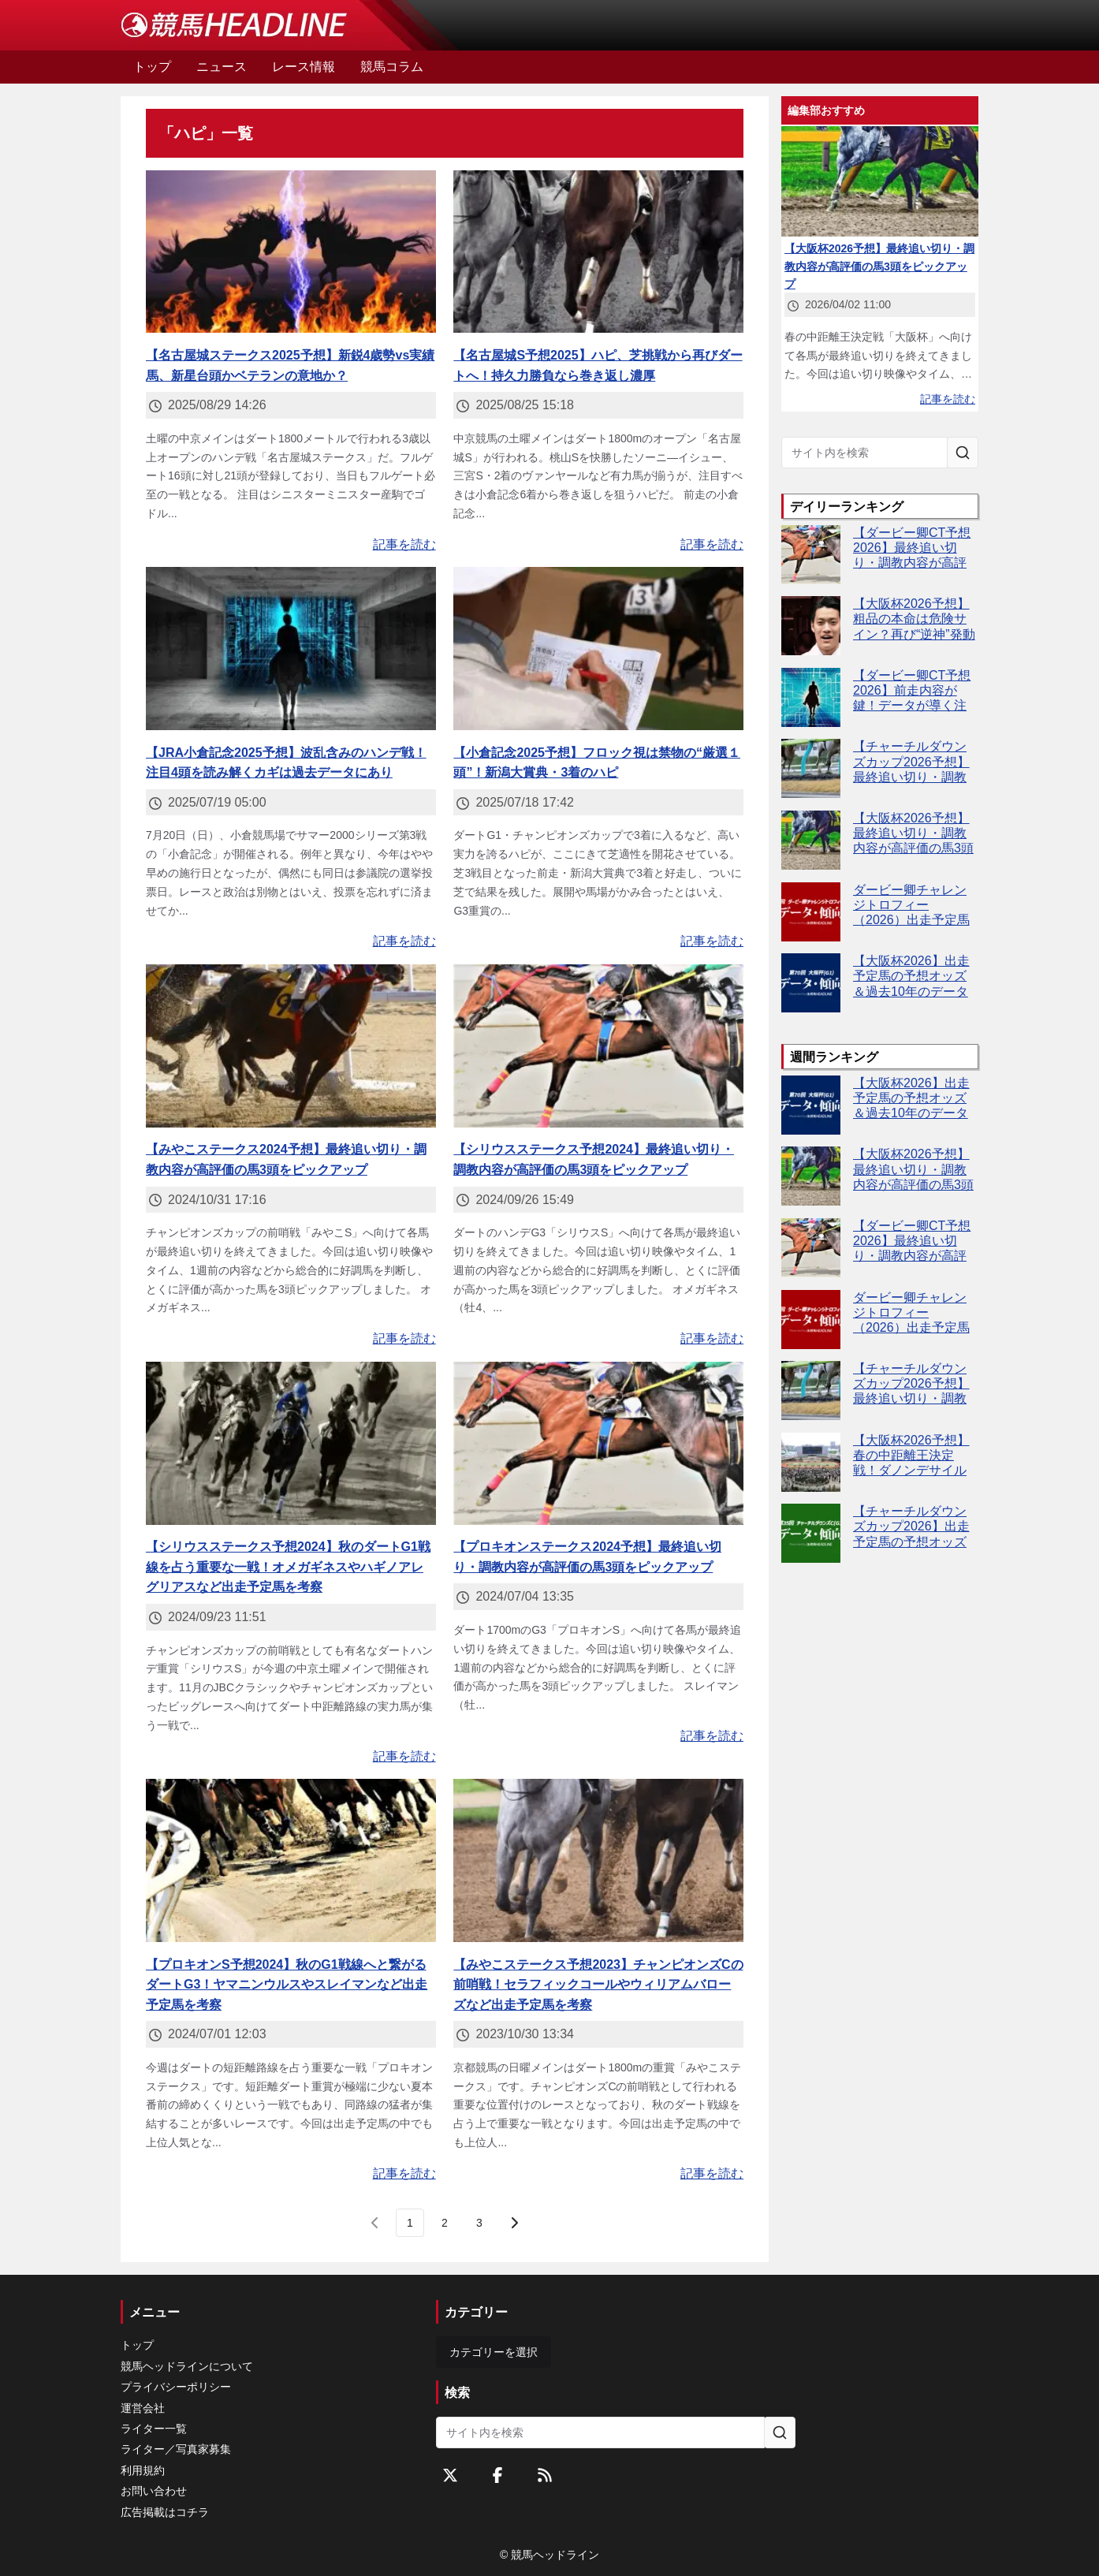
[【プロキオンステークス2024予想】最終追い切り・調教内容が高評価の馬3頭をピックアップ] (598, 1443)
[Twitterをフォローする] (450, 2475)
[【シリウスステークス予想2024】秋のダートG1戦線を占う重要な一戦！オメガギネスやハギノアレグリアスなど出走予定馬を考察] (291, 1443)
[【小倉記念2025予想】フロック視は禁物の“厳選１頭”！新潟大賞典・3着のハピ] (598, 648)
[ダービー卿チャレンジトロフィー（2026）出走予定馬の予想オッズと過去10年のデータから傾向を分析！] (810, 911)
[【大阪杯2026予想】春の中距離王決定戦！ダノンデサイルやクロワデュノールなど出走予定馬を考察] (810, 1462)
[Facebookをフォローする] (497, 2475)
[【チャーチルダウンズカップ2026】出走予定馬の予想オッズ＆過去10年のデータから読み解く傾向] (810, 1533)
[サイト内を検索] (962, 452)
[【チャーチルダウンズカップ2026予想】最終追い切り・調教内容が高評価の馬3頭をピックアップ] (810, 768)
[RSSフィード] (545, 2475)
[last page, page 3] (479, 2223)
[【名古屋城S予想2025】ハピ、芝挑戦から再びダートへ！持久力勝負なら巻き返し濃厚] (598, 252)
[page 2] (444, 2223)
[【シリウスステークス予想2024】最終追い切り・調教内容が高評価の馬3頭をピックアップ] (598, 1046)
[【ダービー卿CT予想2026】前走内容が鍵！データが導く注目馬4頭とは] (810, 697)
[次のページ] (514, 2223)
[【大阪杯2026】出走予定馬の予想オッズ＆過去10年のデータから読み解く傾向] (810, 982)
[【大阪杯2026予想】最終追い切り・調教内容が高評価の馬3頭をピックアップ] (810, 840)
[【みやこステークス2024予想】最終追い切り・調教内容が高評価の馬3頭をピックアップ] (291, 1046)
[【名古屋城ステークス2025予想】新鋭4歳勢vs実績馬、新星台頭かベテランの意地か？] (291, 252)
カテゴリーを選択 (493, 2352)
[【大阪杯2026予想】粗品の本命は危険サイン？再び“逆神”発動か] (810, 625)
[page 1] (410, 2223)
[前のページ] (375, 2223)
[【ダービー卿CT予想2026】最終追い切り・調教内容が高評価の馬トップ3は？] (810, 554)
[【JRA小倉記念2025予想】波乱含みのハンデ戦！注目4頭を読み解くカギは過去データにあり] (291, 648)
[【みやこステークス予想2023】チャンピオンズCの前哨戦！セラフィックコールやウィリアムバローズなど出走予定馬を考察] (598, 1860)
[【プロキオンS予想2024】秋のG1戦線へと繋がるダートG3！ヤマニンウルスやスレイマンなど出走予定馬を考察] (291, 1860)
